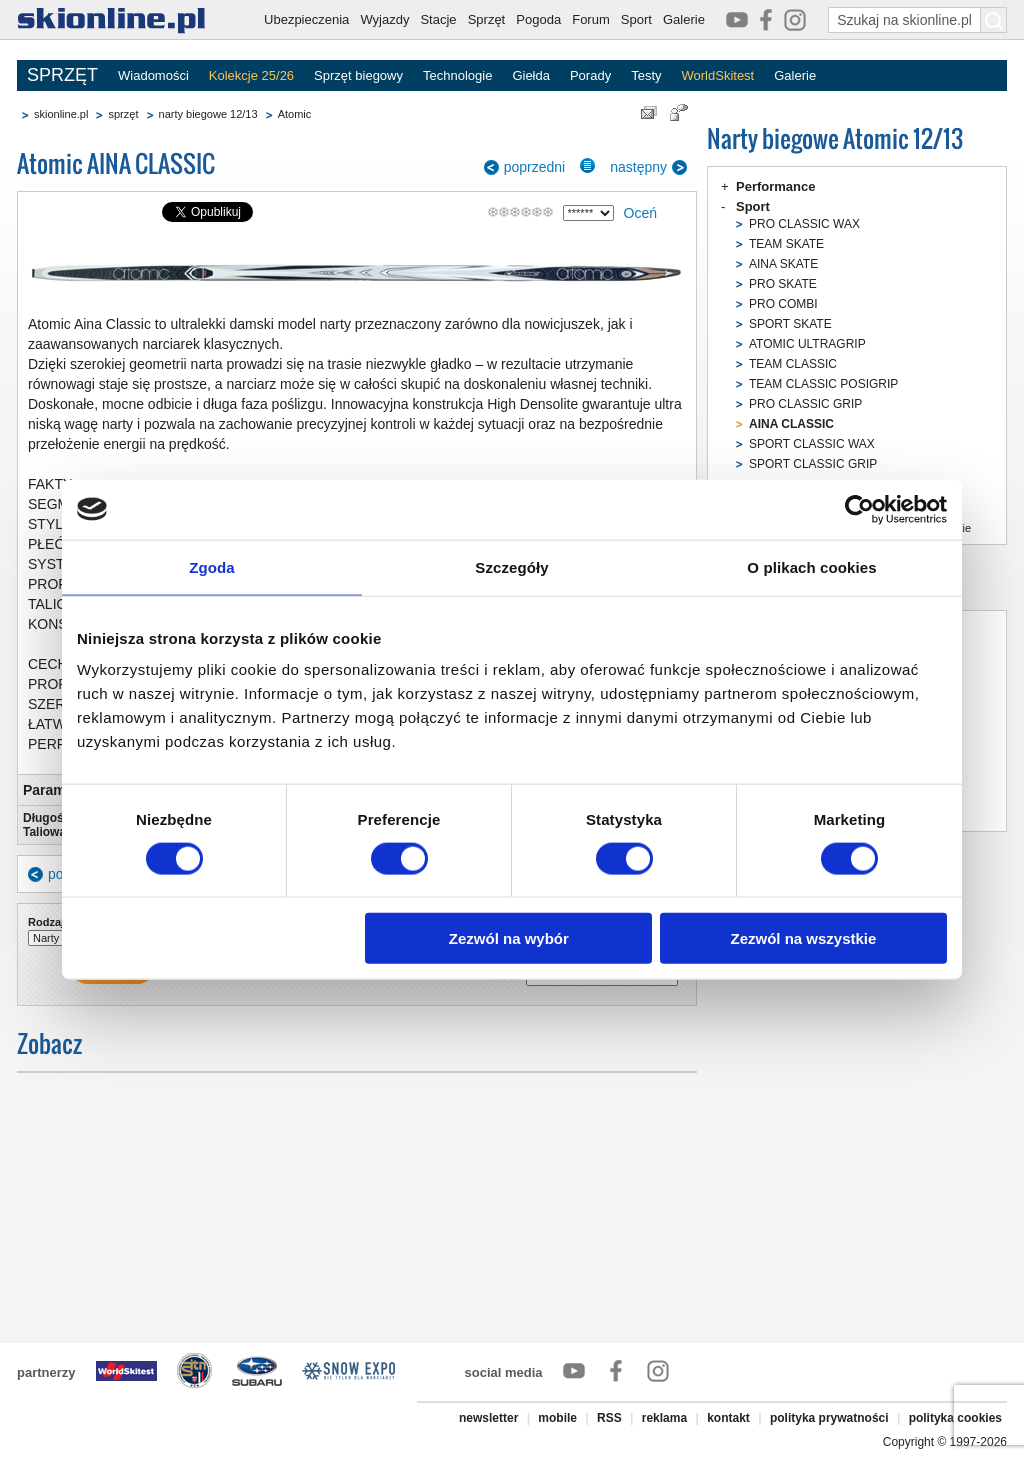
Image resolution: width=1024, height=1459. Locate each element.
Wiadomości (153, 75)
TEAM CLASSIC (793, 364)
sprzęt (123, 114)
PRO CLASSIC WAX (804, 224)
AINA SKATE (783, 264)
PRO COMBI (783, 304)
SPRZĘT (62, 75)
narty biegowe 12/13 (208, 114)
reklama (664, 1418)
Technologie (457, 75)
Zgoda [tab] (212, 566)
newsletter (488, 1418)
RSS (609, 1418)
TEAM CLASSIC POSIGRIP (823, 384)
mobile (557, 1418)
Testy (646, 75)
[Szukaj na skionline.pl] (994, 20)
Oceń (640, 213)
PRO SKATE (783, 284)
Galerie (684, 19)
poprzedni (535, 167)
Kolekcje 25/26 (251, 75)
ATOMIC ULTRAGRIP (807, 344)
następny (638, 167)
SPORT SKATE (790, 324)
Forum (591, 19)
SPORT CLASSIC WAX (812, 444)
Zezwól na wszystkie (804, 938)
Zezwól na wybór (509, 938)
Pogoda (538, 19)
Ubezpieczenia (306, 19)
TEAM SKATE (786, 244)
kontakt (728, 1418)
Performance (775, 186)
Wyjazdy (384, 19)
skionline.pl (61, 114)
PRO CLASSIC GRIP (805, 404)
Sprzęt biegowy (358, 75)
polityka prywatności (829, 1418)
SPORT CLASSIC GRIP (813, 464)
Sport (636, 19)
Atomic (295, 114)
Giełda (531, 75)
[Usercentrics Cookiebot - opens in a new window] (859, 509)
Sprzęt (487, 19)
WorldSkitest (718, 75)
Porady (590, 75)
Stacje (438, 19)
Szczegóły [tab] (511, 566)
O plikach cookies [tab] (811, 566)
